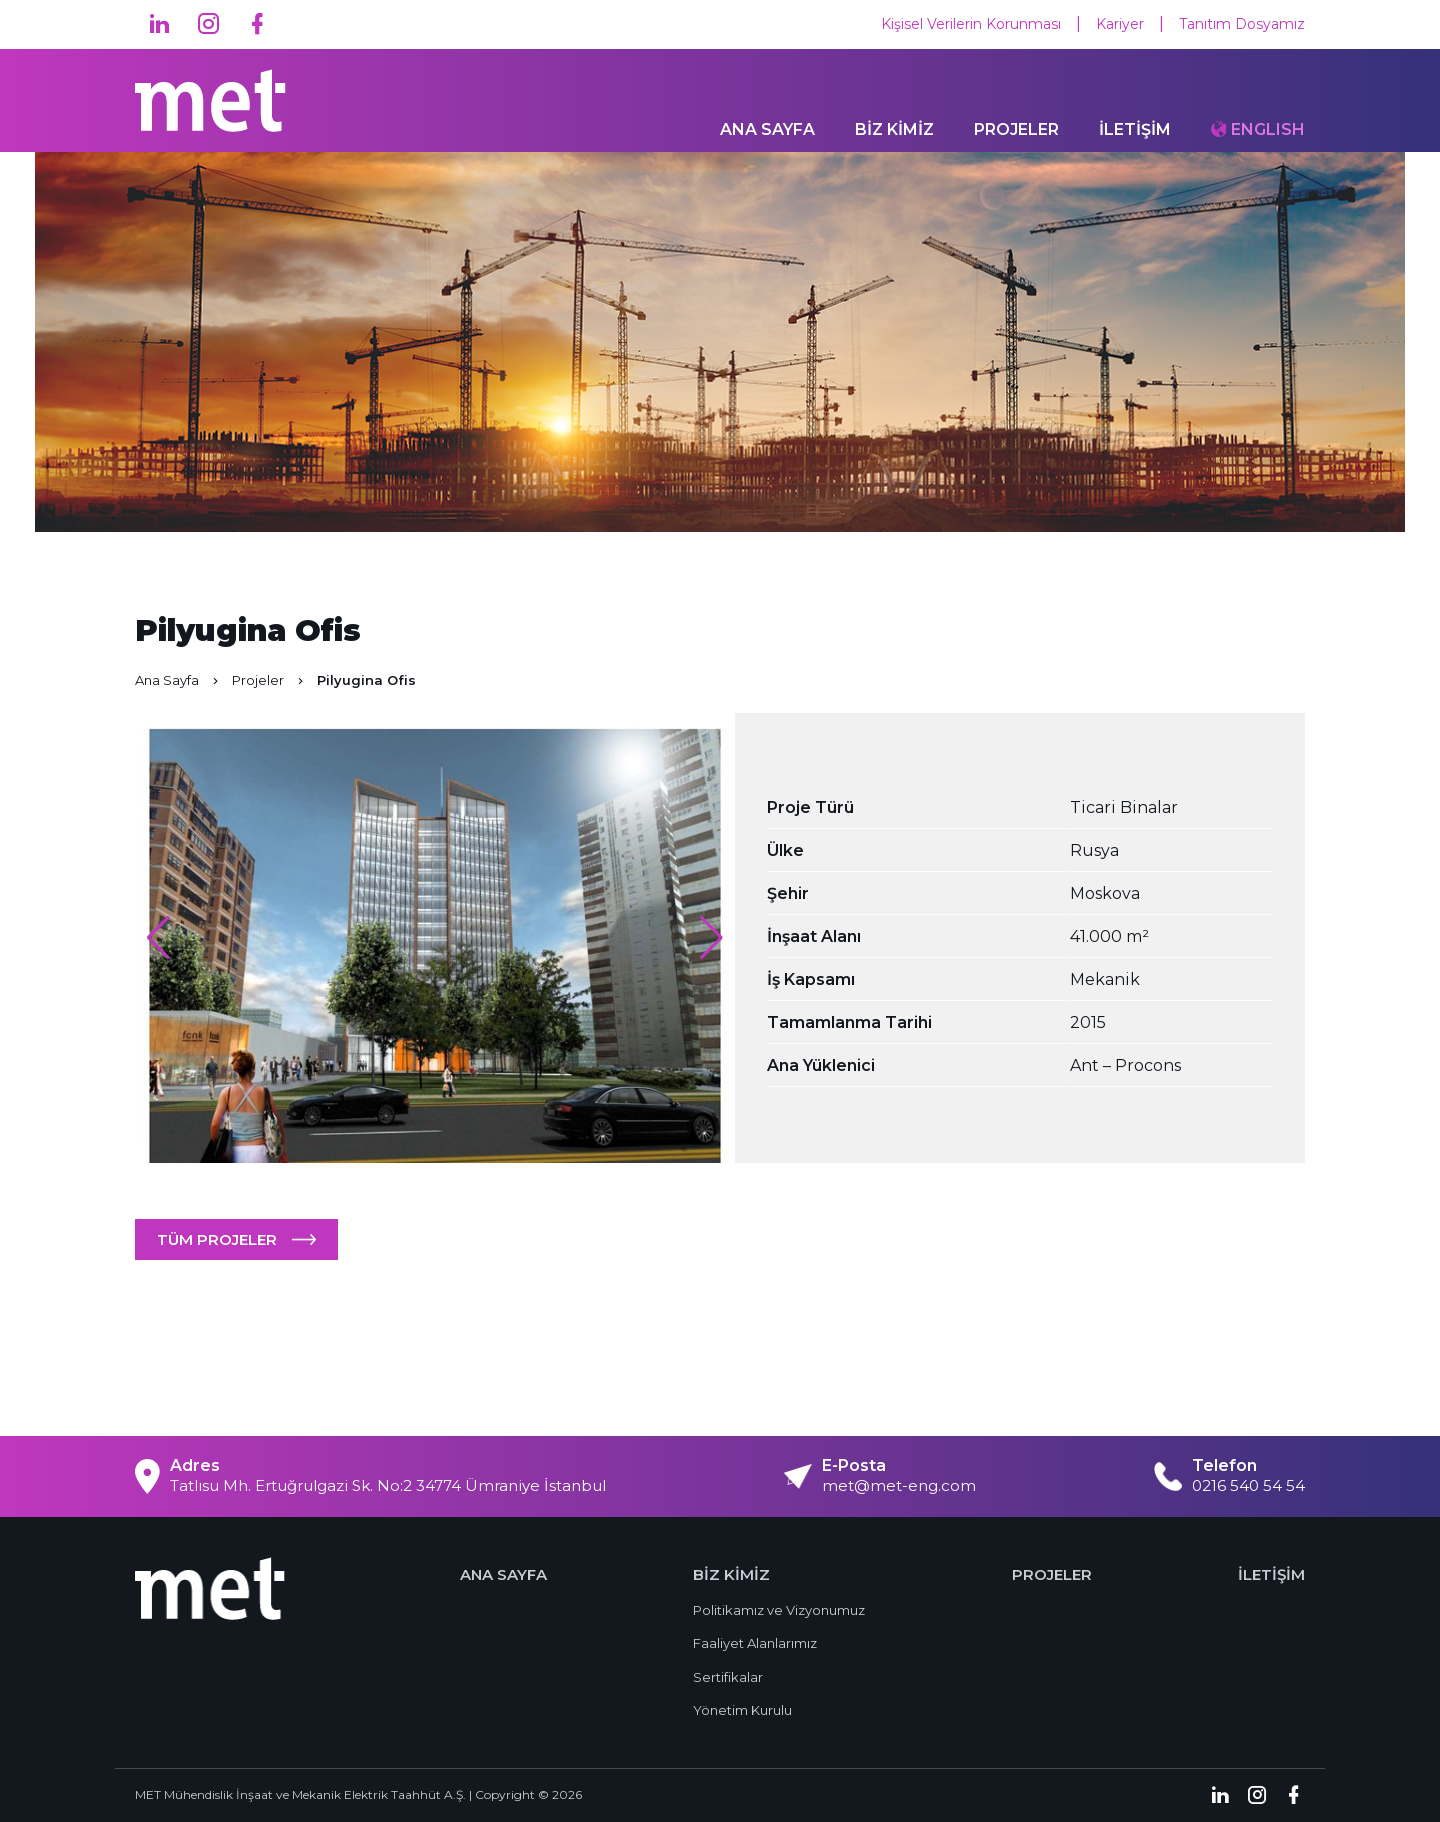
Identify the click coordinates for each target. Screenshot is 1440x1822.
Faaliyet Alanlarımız (755, 1643)
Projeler (269, 680)
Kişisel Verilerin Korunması (971, 24)
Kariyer (1120, 24)
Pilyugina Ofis (366, 680)
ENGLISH (1268, 129)
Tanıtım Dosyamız (1242, 24)
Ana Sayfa (178, 680)
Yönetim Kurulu (742, 1710)
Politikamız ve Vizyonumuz (779, 1610)
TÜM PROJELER (217, 1239)
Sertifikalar (728, 1677)
